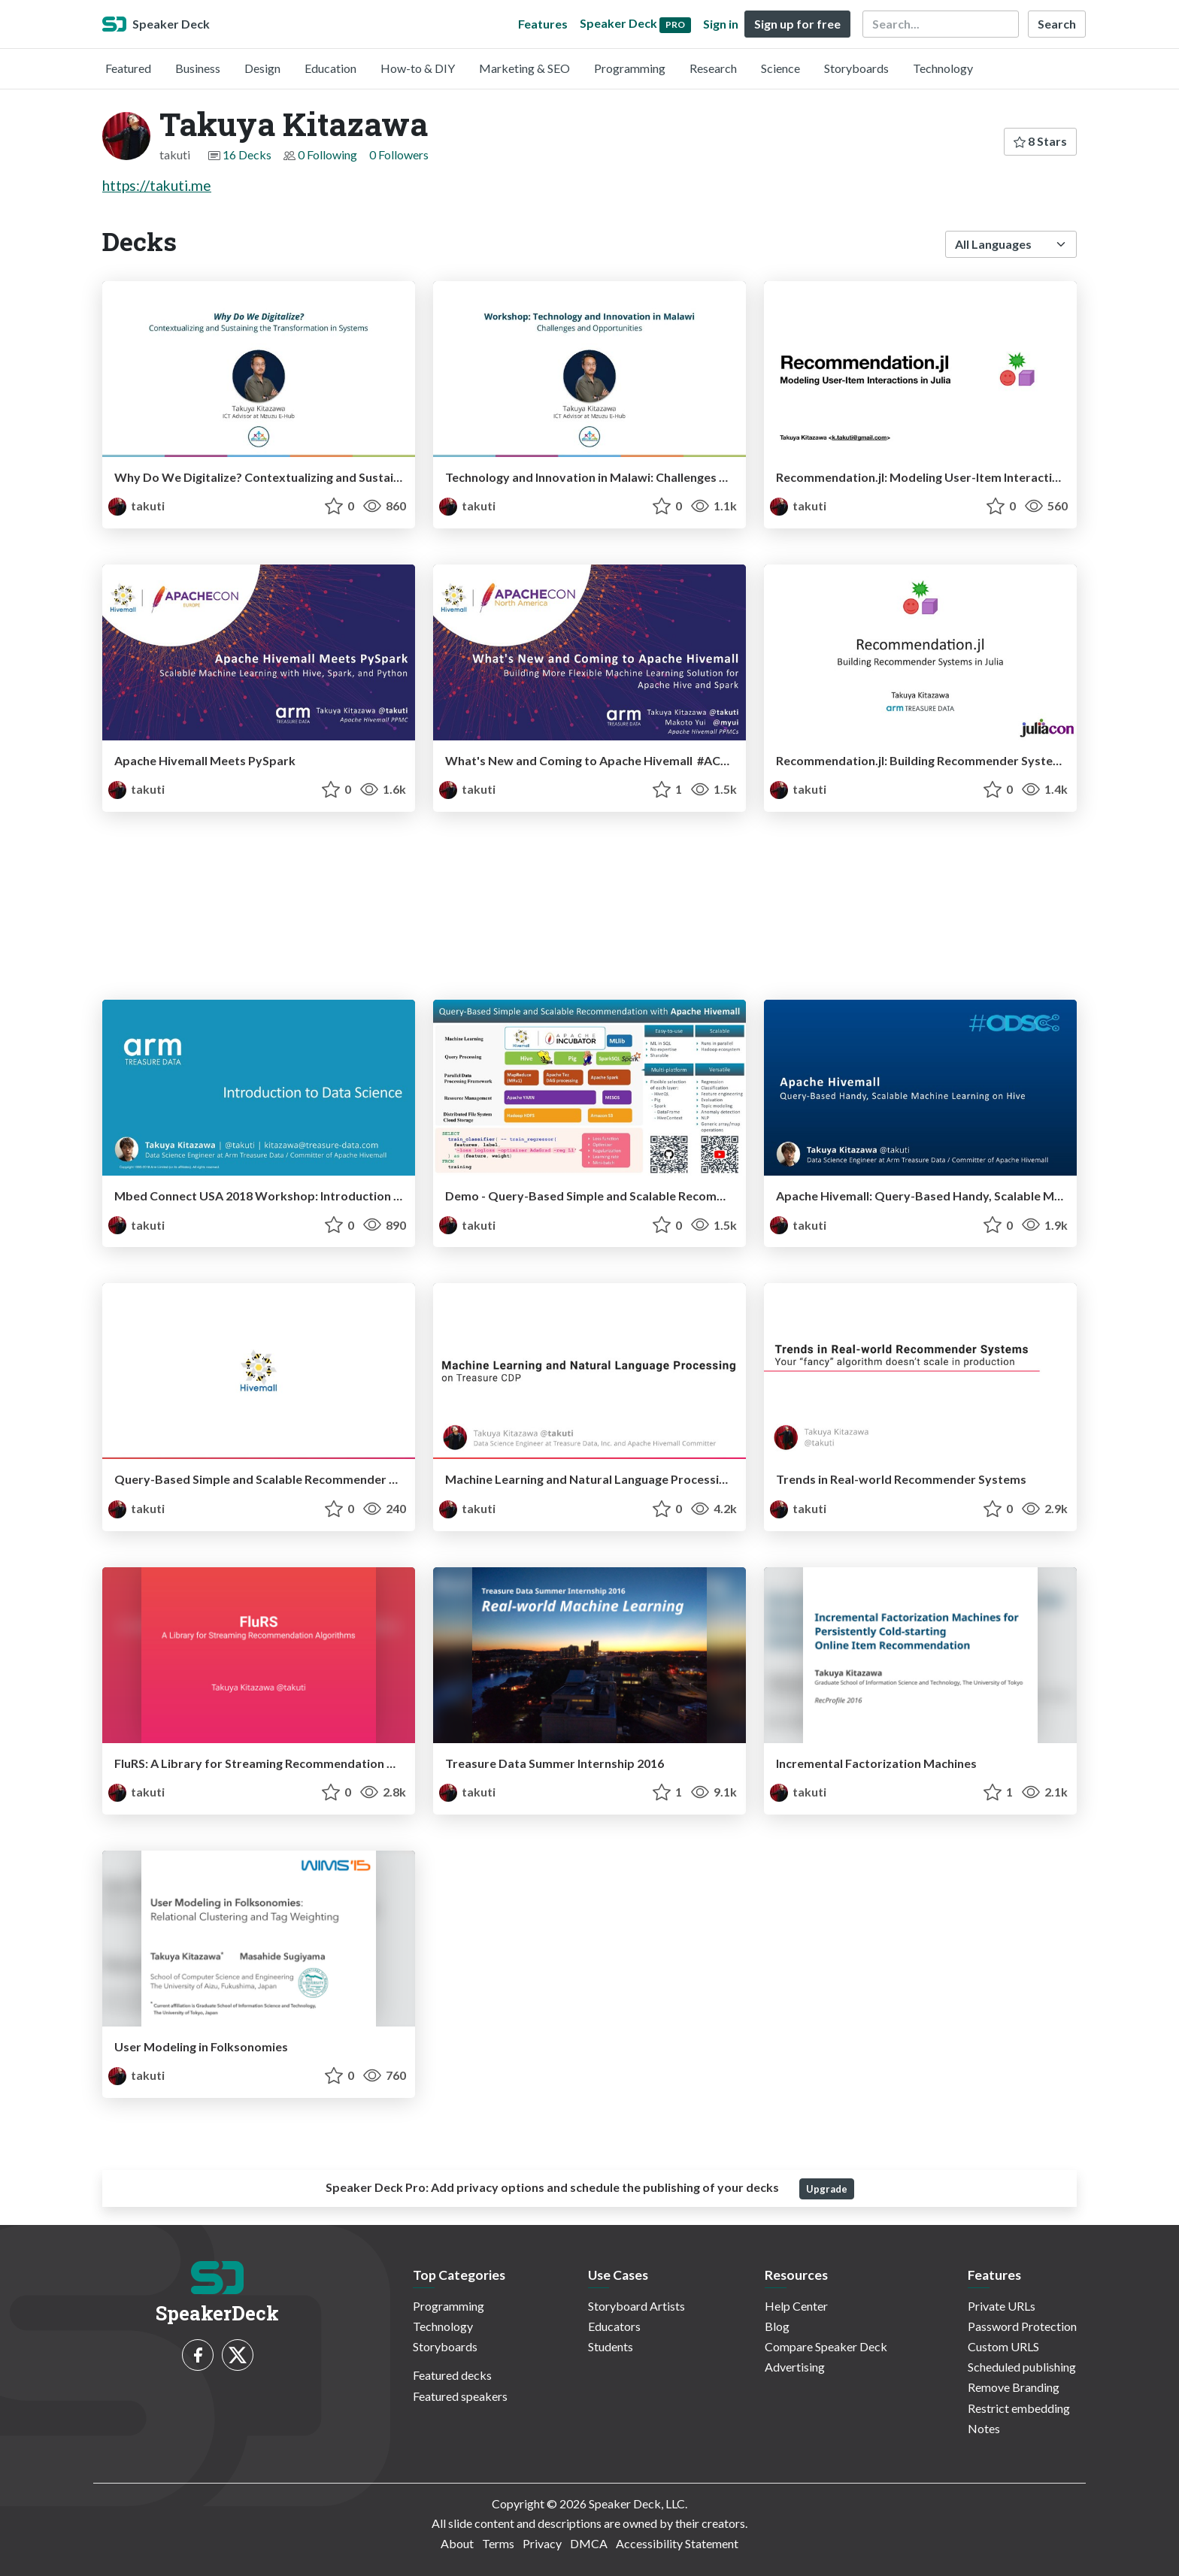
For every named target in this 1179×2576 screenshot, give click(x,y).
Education (330, 68)
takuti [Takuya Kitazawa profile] (136, 505)
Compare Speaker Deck (826, 2346)
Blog (777, 2326)
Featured (128, 68)
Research (713, 68)
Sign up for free (797, 24)
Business (197, 68)
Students (610, 2346)
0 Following (327, 154)
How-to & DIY (417, 68)
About (457, 2543)
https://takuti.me (156, 185)
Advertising (795, 2367)
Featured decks (452, 2375)
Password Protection (1022, 2326)
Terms (498, 2543)
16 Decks (247, 154)
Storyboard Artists (636, 2306)
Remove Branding (1013, 2387)
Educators (614, 2326)
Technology (943, 68)
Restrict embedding (1019, 2408)
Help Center (796, 2306)
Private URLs (1001, 2306)
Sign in (720, 24)
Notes (984, 2428)
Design (262, 68)
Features (543, 24)
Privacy (542, 2543)
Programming (629, 68)
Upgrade (826, 2189)
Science (780, 68)
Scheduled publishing (1022, 2367)
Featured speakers (460, 2396)
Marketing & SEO (524, 68)
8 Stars (1040, 141)
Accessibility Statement (677, 2543)
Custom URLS (1003, 2346)
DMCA (589, 2543)
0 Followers (399, 154)
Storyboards (856, 68)
